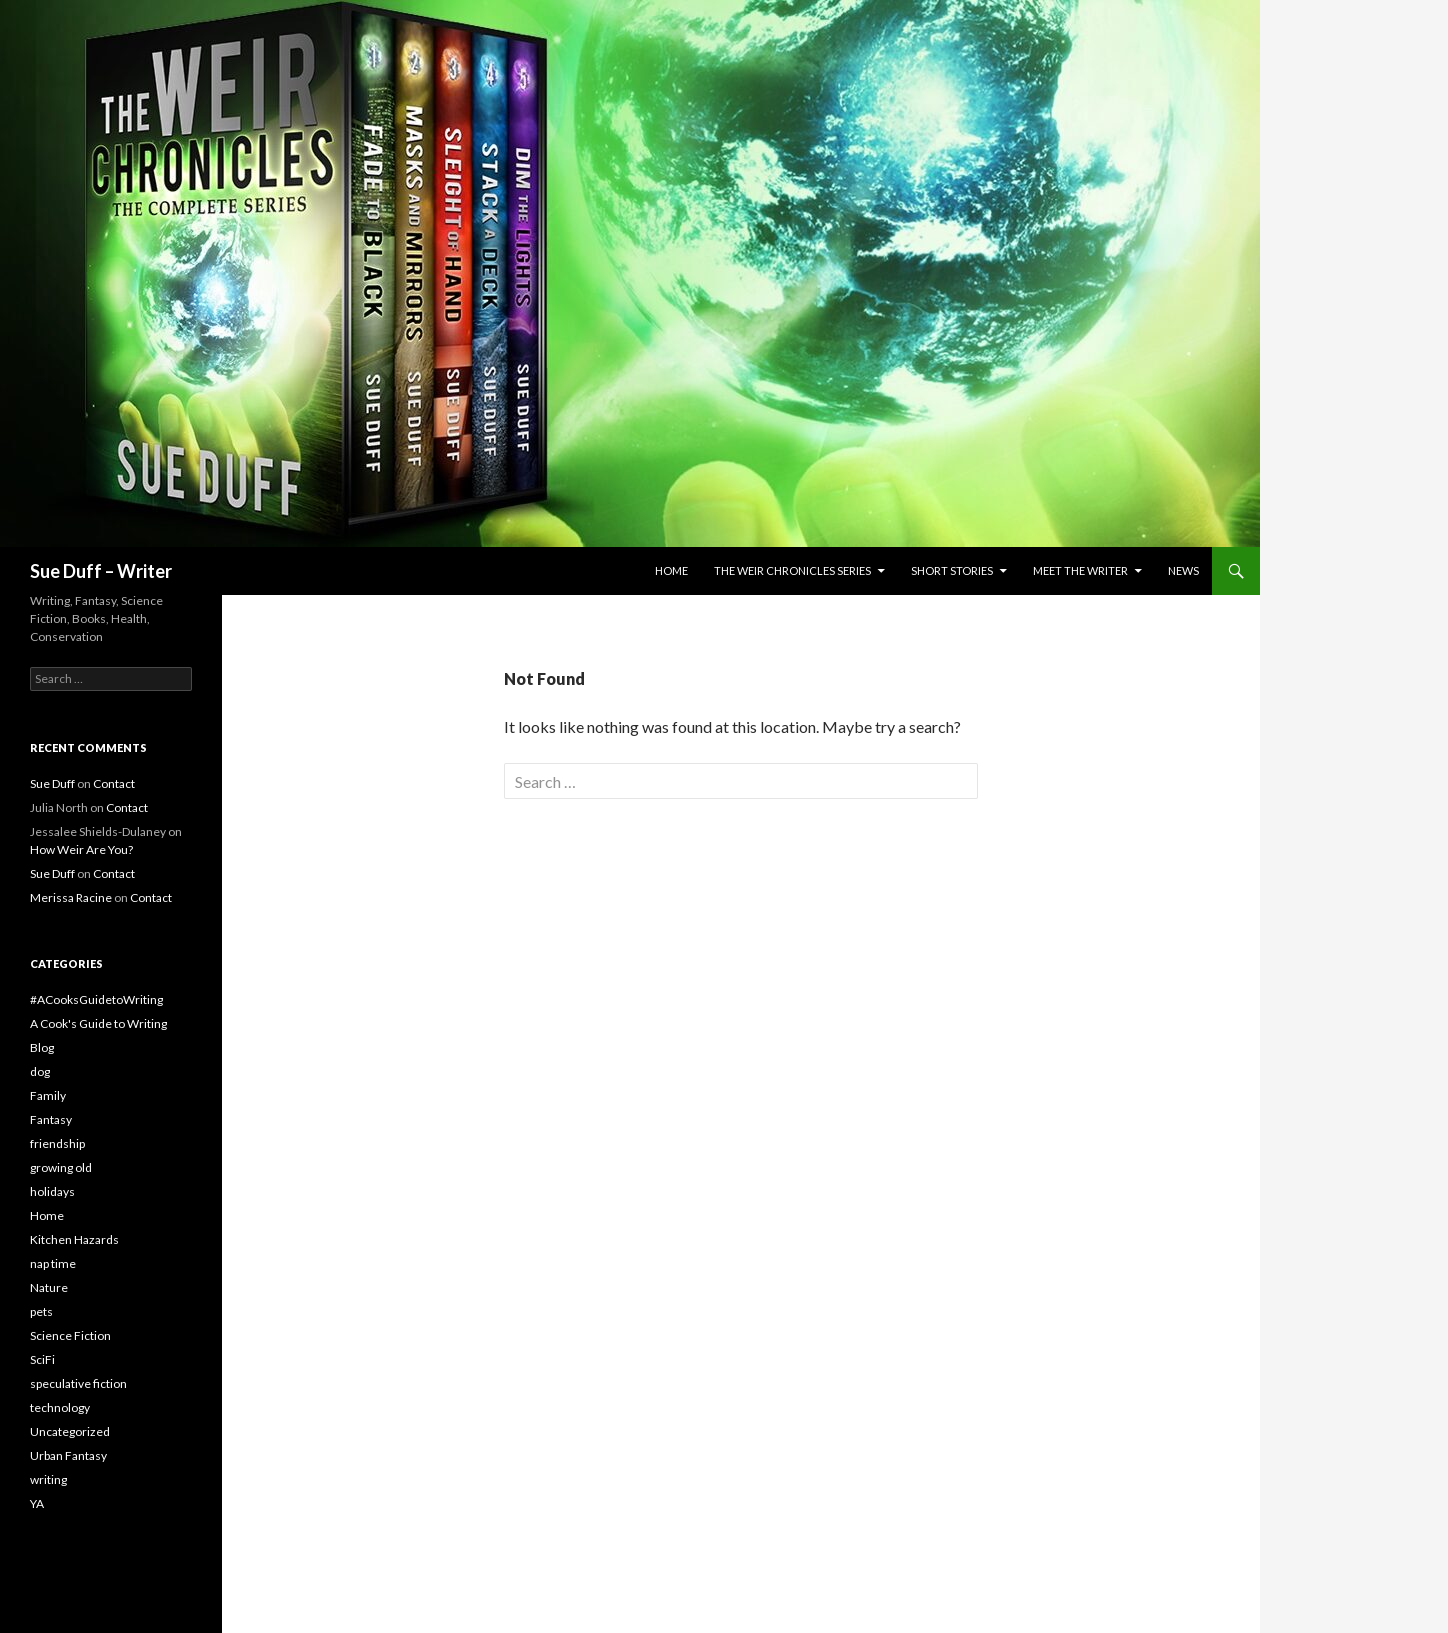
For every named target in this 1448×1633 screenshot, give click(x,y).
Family (48, 1095)
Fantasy (51, 1119)
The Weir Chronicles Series (792, 570)
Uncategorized (70, 1431)
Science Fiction (70, 1335)
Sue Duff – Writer (101, 571)
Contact (114, 783)
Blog (42, 1047)
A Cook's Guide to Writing (98, 1023)
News (1183, 570)
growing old (61, 1167)
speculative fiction (78, 1383)
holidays (52, 1191)
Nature (49, 1287)
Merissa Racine (71, 897)
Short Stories (952, 570)
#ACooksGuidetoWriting (96, 999)
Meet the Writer (1080, 570)
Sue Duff (52, 783)
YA (37, 1503)
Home (671, 570)
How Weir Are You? (81, 849)
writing (48, 1479)
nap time (53, 1263)
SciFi (42, 1359)
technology (60, 1407)
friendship (57, 1143)
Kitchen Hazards (74, 1239)
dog (40, 1071)
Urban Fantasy (68, 1455)
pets (41, 1311)
